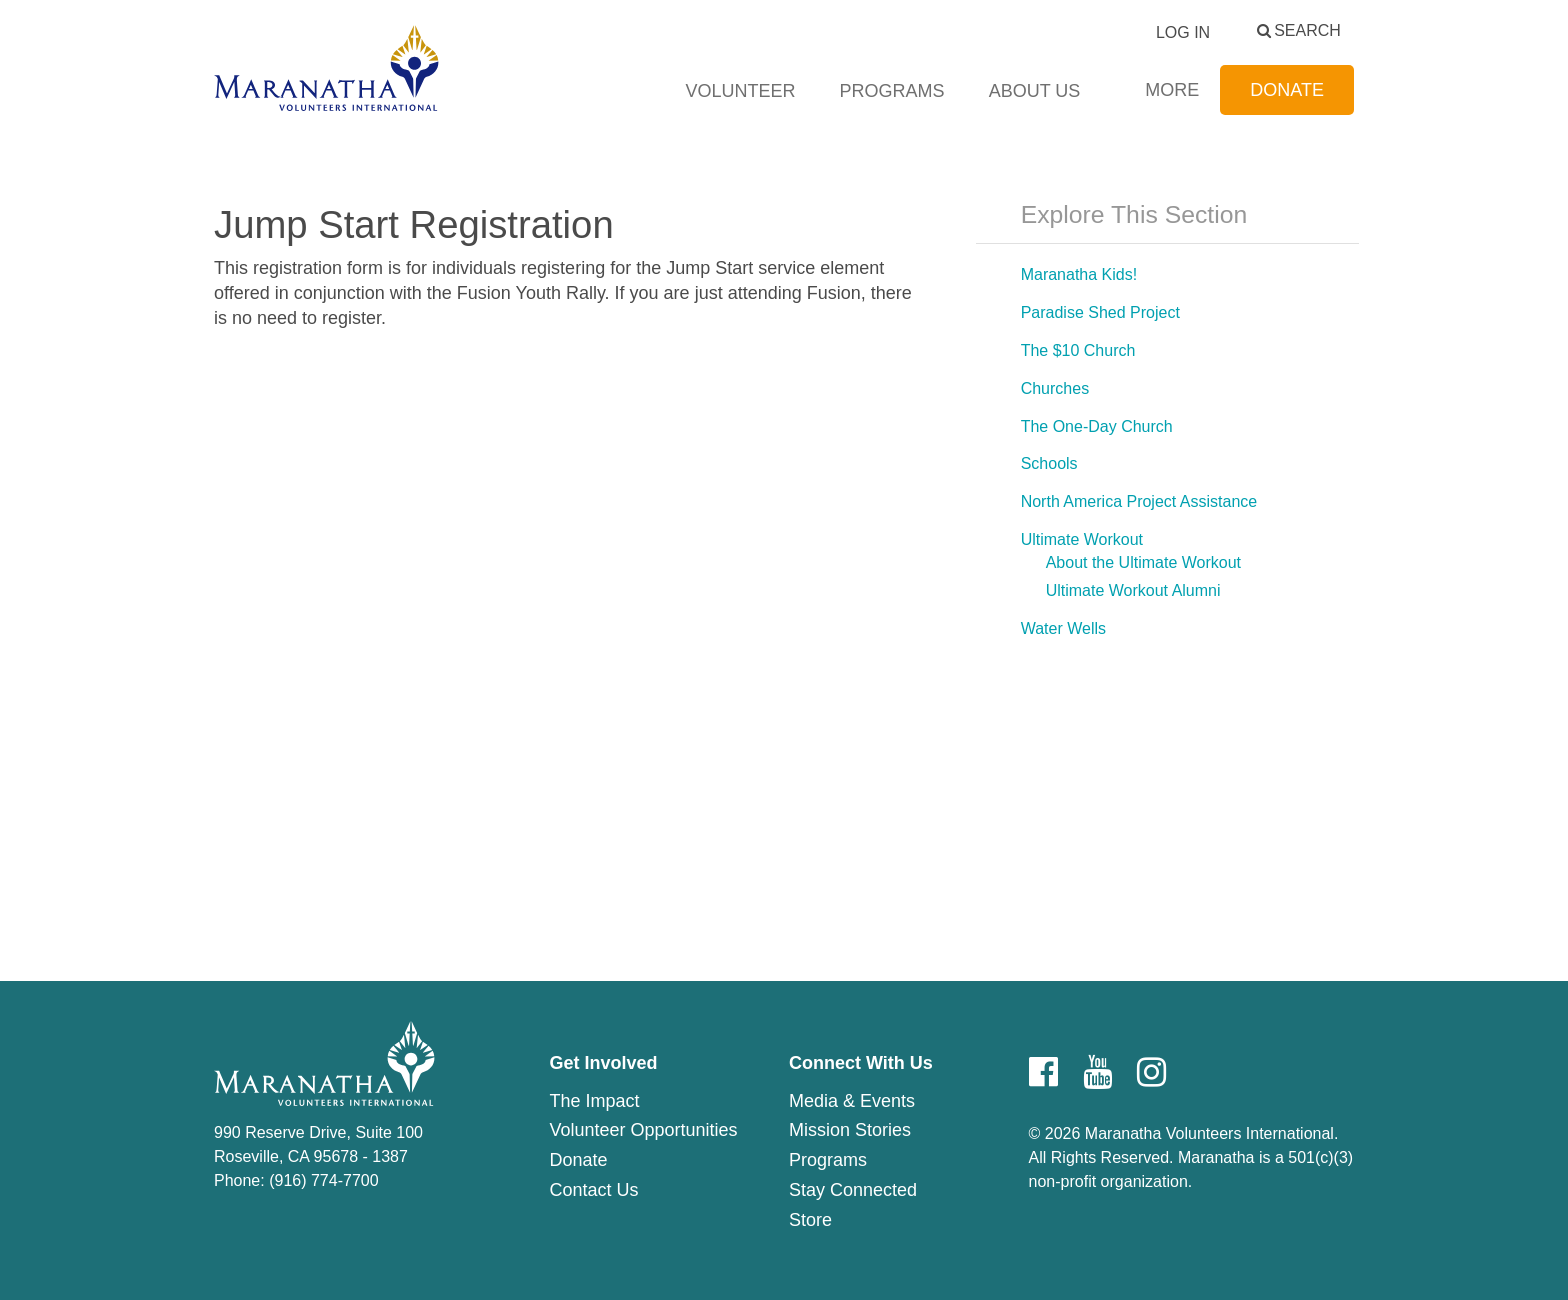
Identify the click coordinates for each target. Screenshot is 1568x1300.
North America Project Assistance (1139, 501)
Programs (892, 91)
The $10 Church (1078, 350)
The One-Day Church (1097, 426)
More (1172, 90)
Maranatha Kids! (1079, 274)
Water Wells (1063, 628)
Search (1307, 30)
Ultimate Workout (1082, 539)
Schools (1049, 463)
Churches (1055, 388)
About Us (1035, 91)
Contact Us (593, 1190)
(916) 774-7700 (323, 1180)
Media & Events (852, 1101)
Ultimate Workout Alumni (1133, 590)
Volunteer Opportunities (643, 1130)
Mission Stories (850, 1130)
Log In (1183, 32)
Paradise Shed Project (1100, 312)
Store (810, 1220)
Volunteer (741, 91)
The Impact (594, 1101)
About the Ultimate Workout (1143, 562)
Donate (1287, 90)
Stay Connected (853, 1190)
